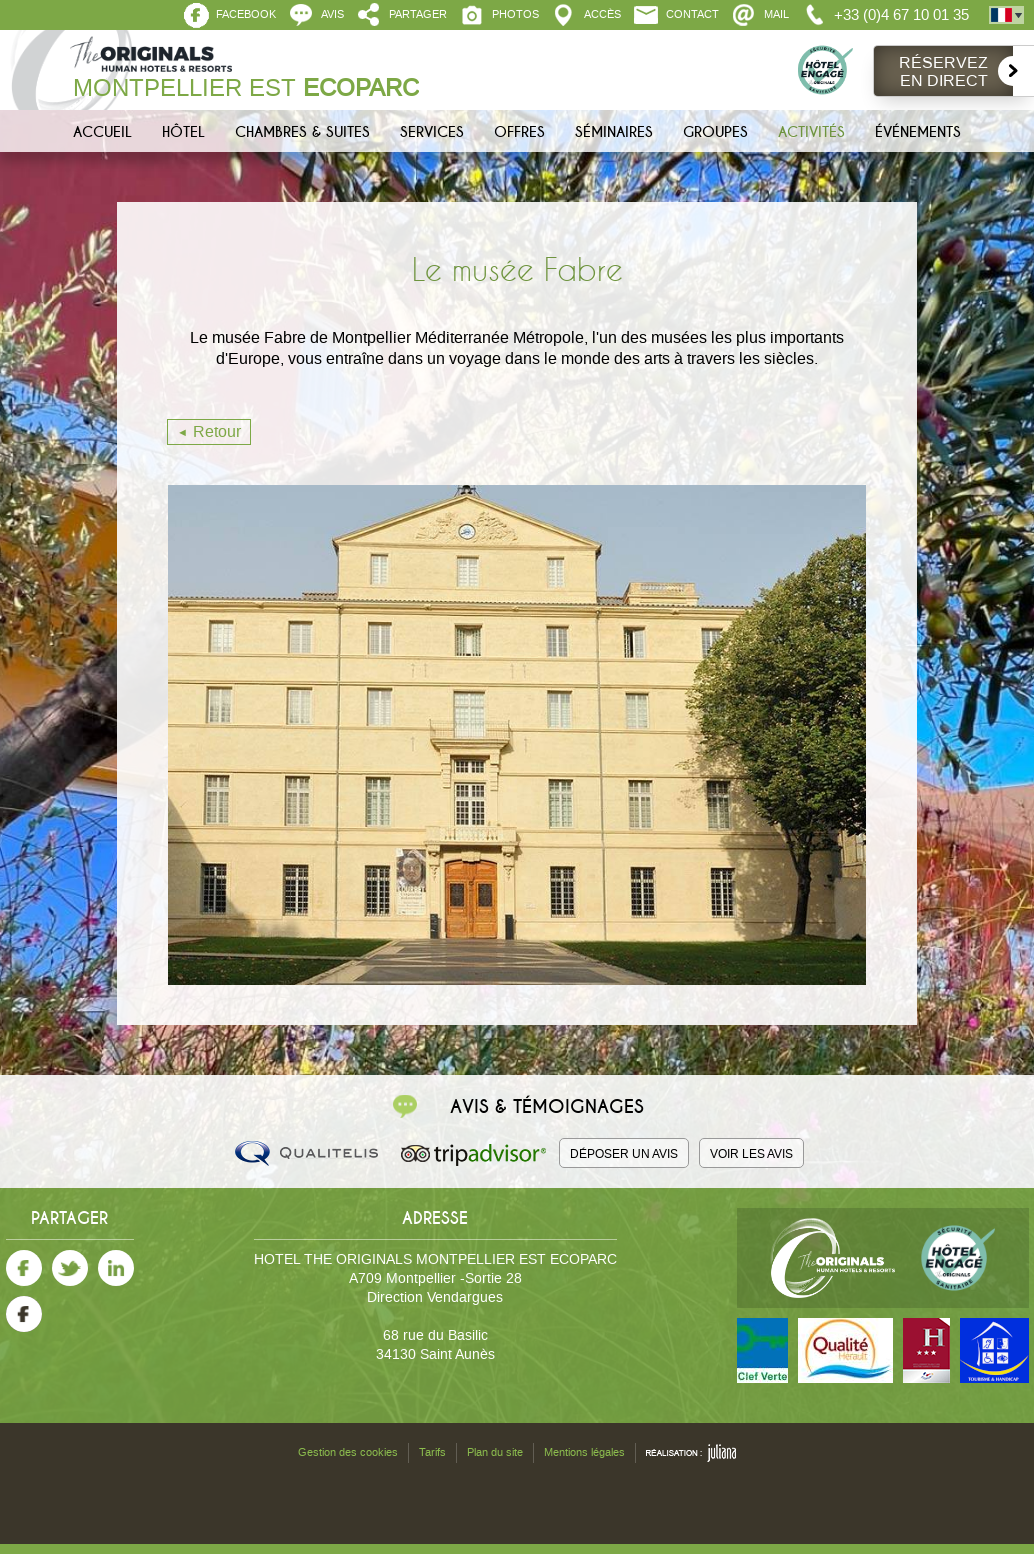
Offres (519, 132)
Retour (217, 431)
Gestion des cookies (348, 1452)
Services (432, 132)
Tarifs (432, 1452)
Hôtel (183, 132)
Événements (918, 132)
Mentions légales (584, 1452)
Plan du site (495, 1452)
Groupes (715, 132)
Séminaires (614, 132)
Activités (811, 132)
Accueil (102, 132)
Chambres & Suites (302, 132)
